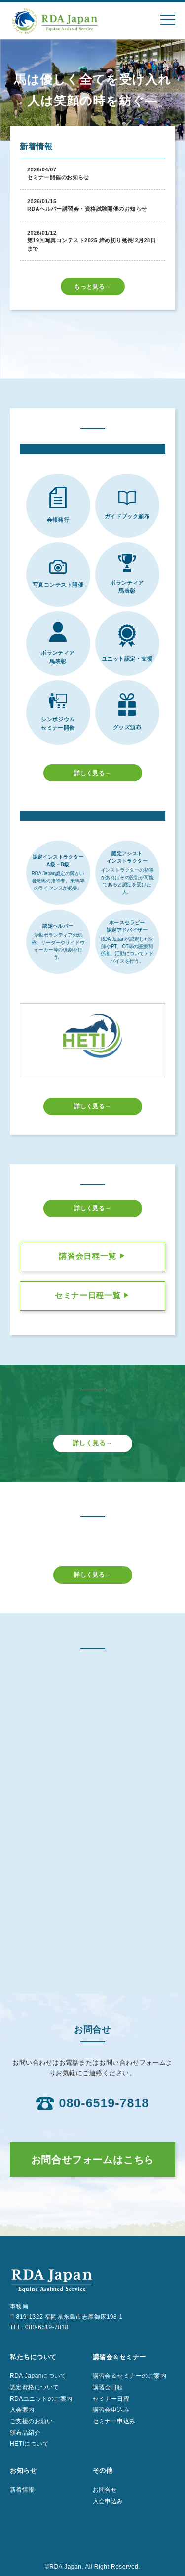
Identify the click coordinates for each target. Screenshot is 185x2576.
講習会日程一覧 (92, 1256)
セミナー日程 (111, 2398)
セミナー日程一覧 (92, 1295)
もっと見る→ (92, 286)
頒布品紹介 (25, 2432)
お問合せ (105, 2489)
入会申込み (108, 2501)
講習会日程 (108, 2387)
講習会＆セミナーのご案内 (130, 2376)
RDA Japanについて (38, 2376)
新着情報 (22, 2489)
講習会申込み (111, 2410)
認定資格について (34, 2387)
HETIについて (29, 2443)
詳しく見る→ (92, 773)
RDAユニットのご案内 (41, 2398)
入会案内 (22, 2410)
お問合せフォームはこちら (92, 2159)
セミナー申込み (114, 2421)
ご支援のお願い (31, 2421)
